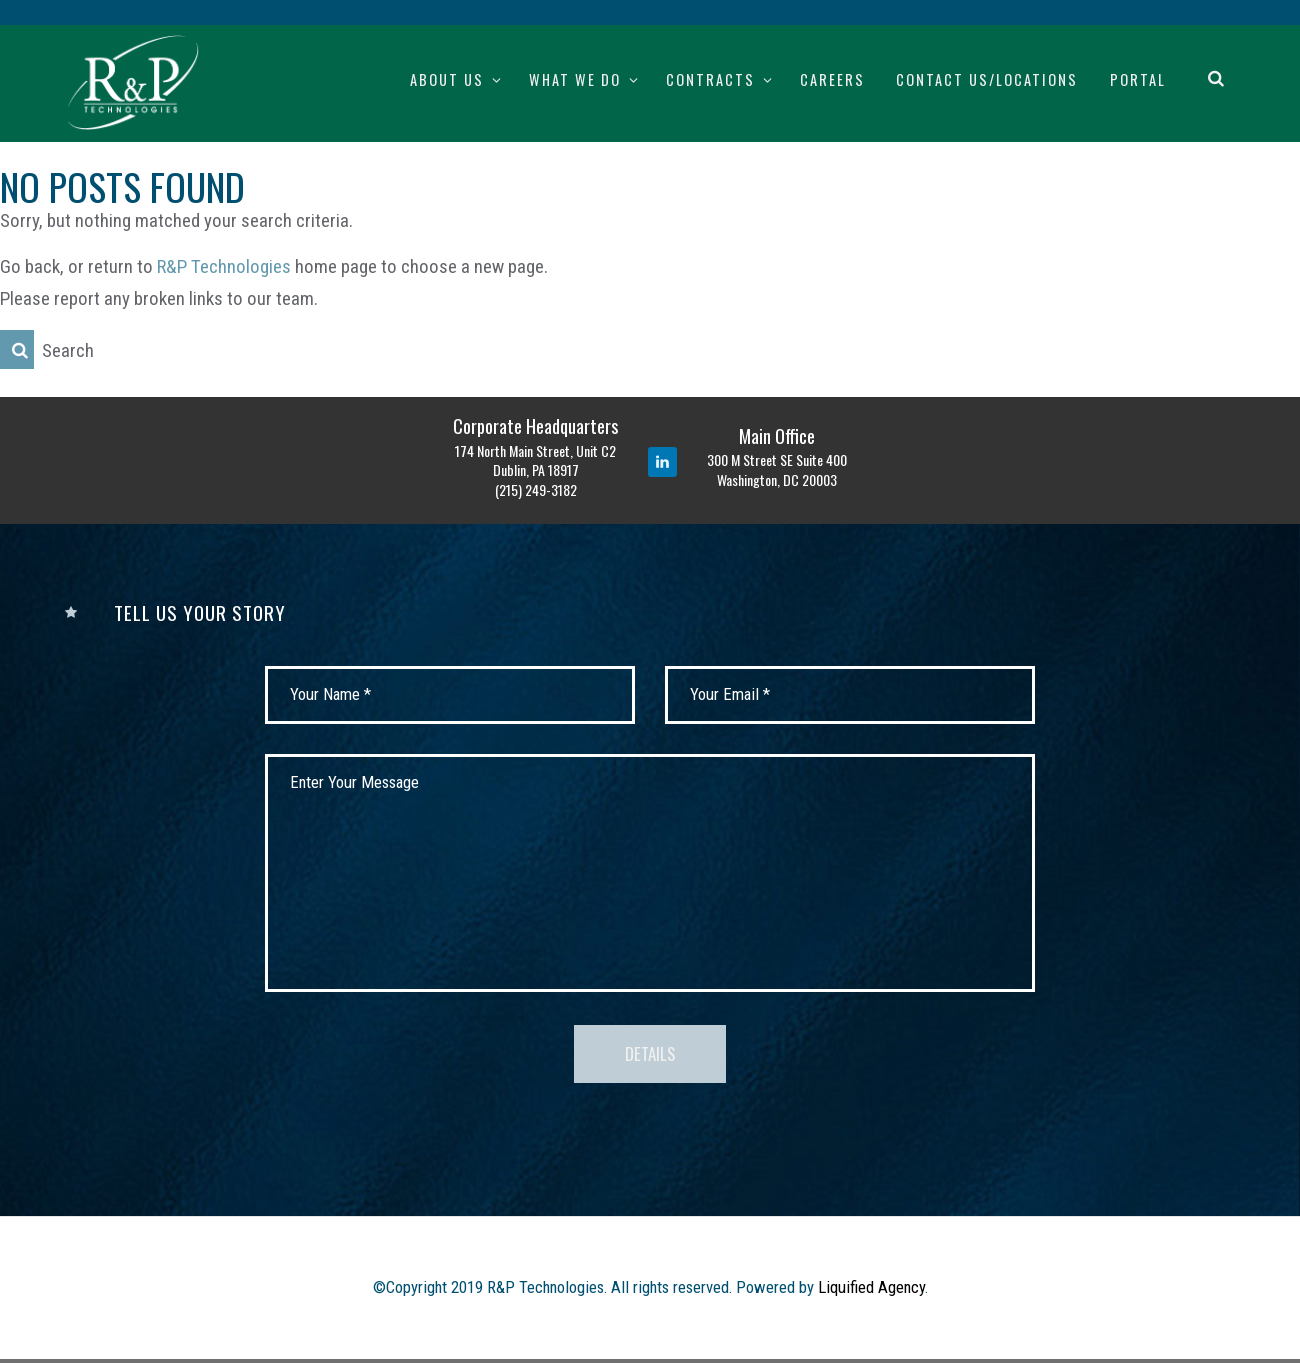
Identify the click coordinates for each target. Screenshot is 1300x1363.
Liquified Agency (871, 1292)
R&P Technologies (224, 266)
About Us (447, 79)
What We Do (575, 79)
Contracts (710, 79)
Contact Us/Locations (987, 79)
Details (650, 1056)
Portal (1138, 79)
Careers (832, 79)
